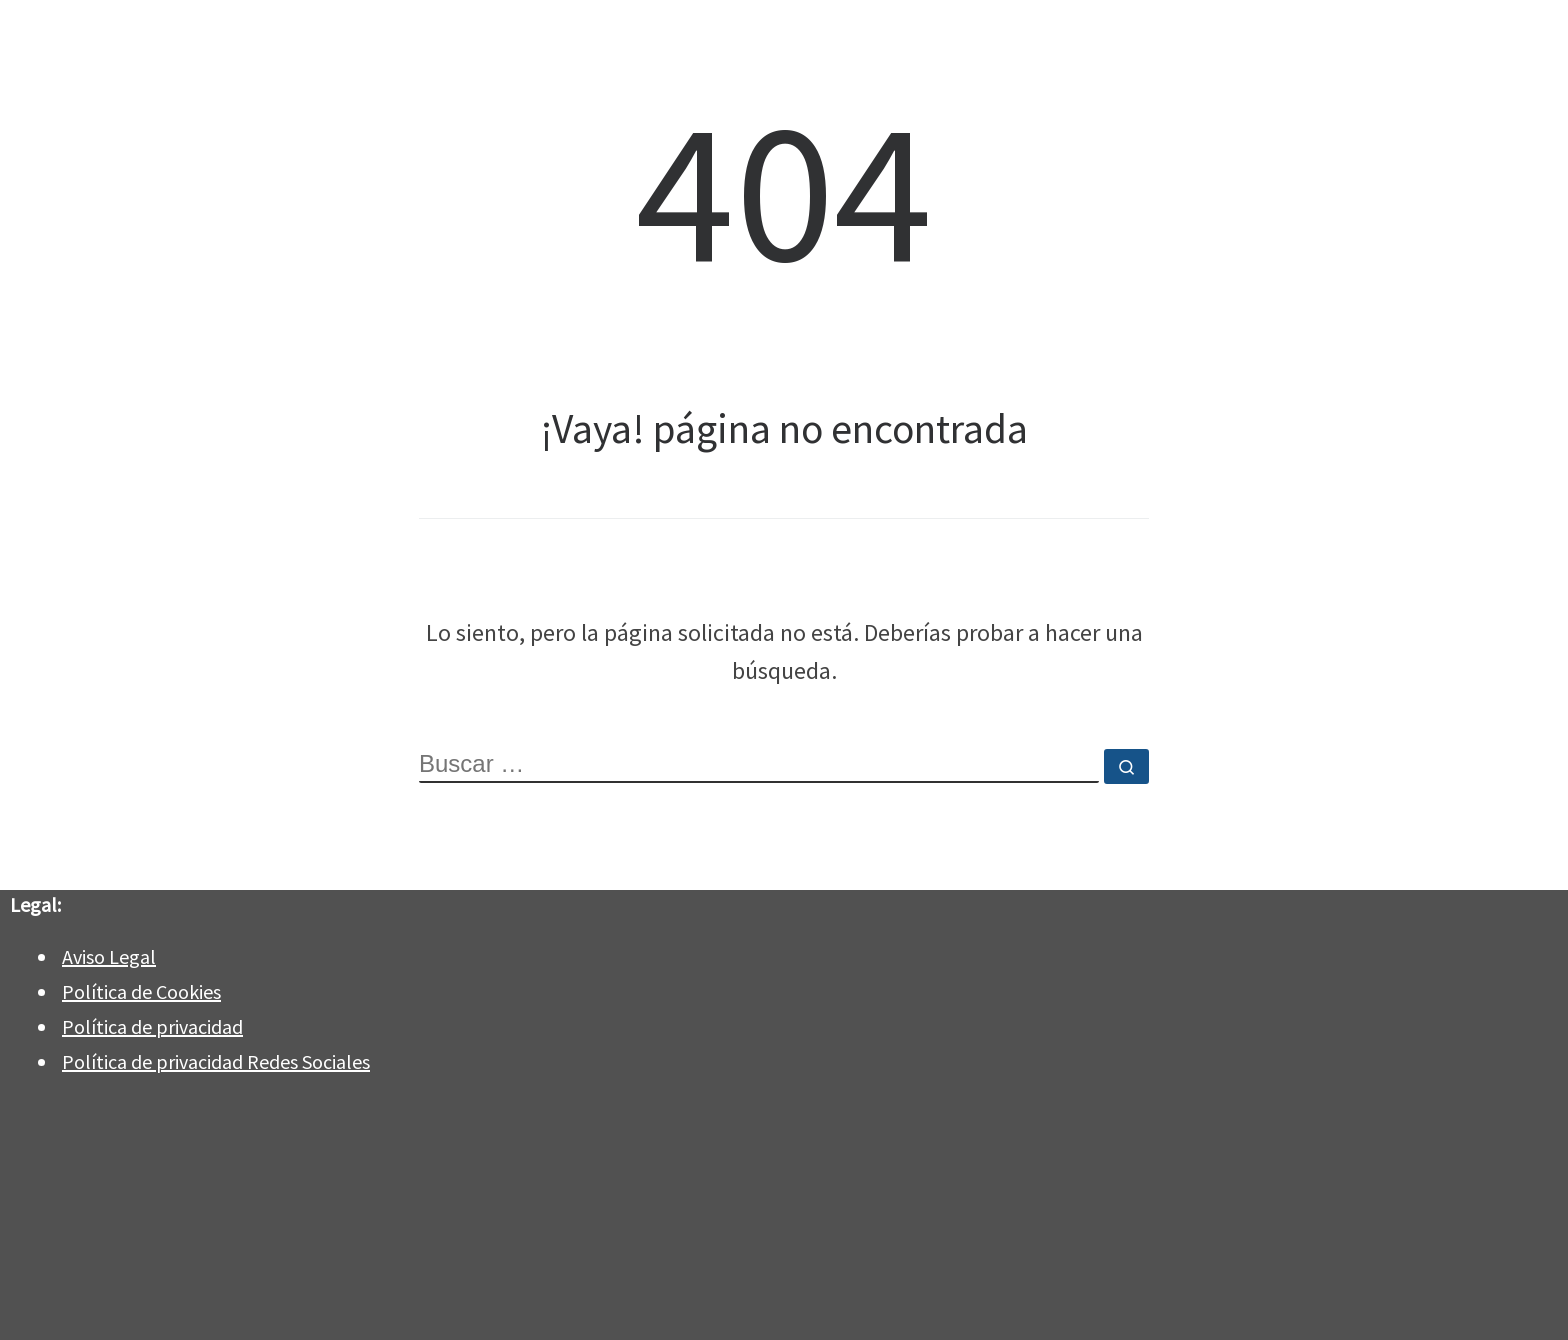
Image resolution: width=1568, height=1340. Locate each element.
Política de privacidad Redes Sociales (216, 1061)
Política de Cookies (141, 991)
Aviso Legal (109, 956)
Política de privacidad (152, 1026)
